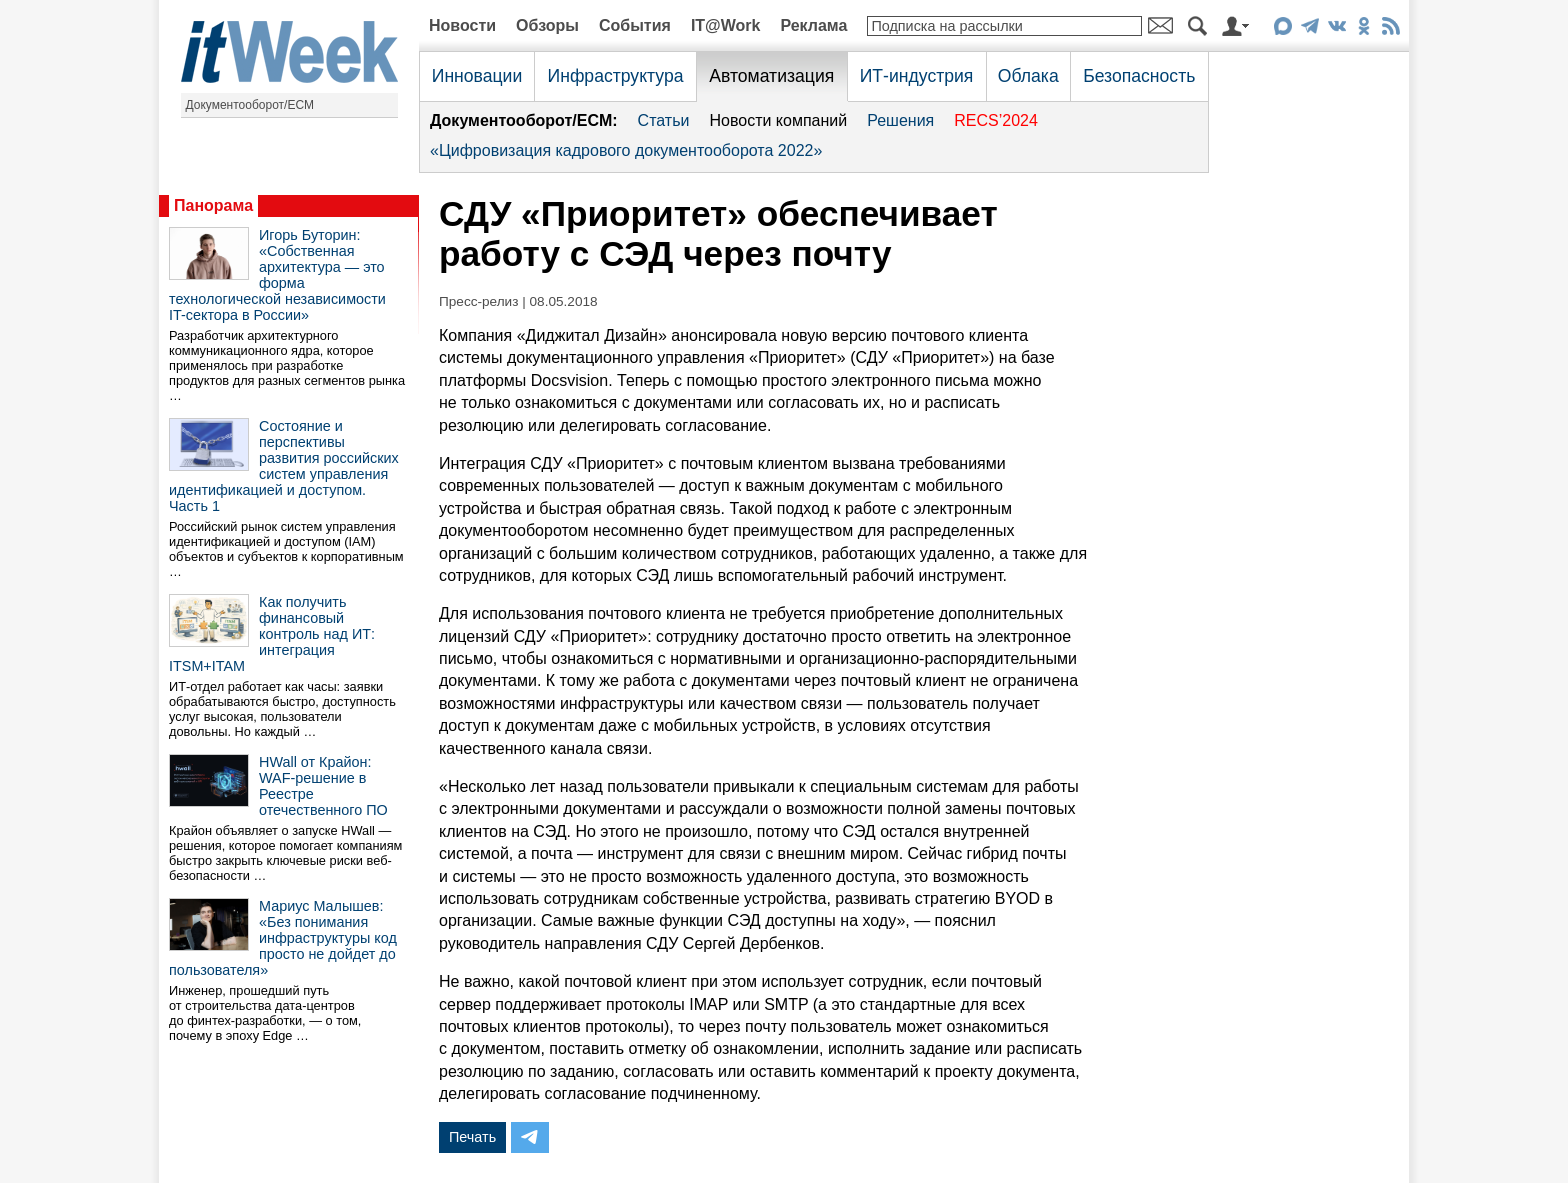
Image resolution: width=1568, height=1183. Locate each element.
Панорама (213, 205)
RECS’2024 (996, 120)
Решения (900, 120)
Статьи (664, 120)
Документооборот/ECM (250, 105)
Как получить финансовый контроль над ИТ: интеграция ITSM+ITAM (272, 634)
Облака (1028, 76)
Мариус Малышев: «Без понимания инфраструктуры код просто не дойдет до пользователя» (283, 938)
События (635, 25)
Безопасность (1139, 76)
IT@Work (726, 25)
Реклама (813, 25)
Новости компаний (778, 120)
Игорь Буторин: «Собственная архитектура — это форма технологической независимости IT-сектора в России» (277, 275)
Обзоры (547, 25)
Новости (462, 25)
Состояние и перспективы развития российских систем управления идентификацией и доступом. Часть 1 (284, 466)
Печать (472, 1137)
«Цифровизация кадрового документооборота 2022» (626, 150)
